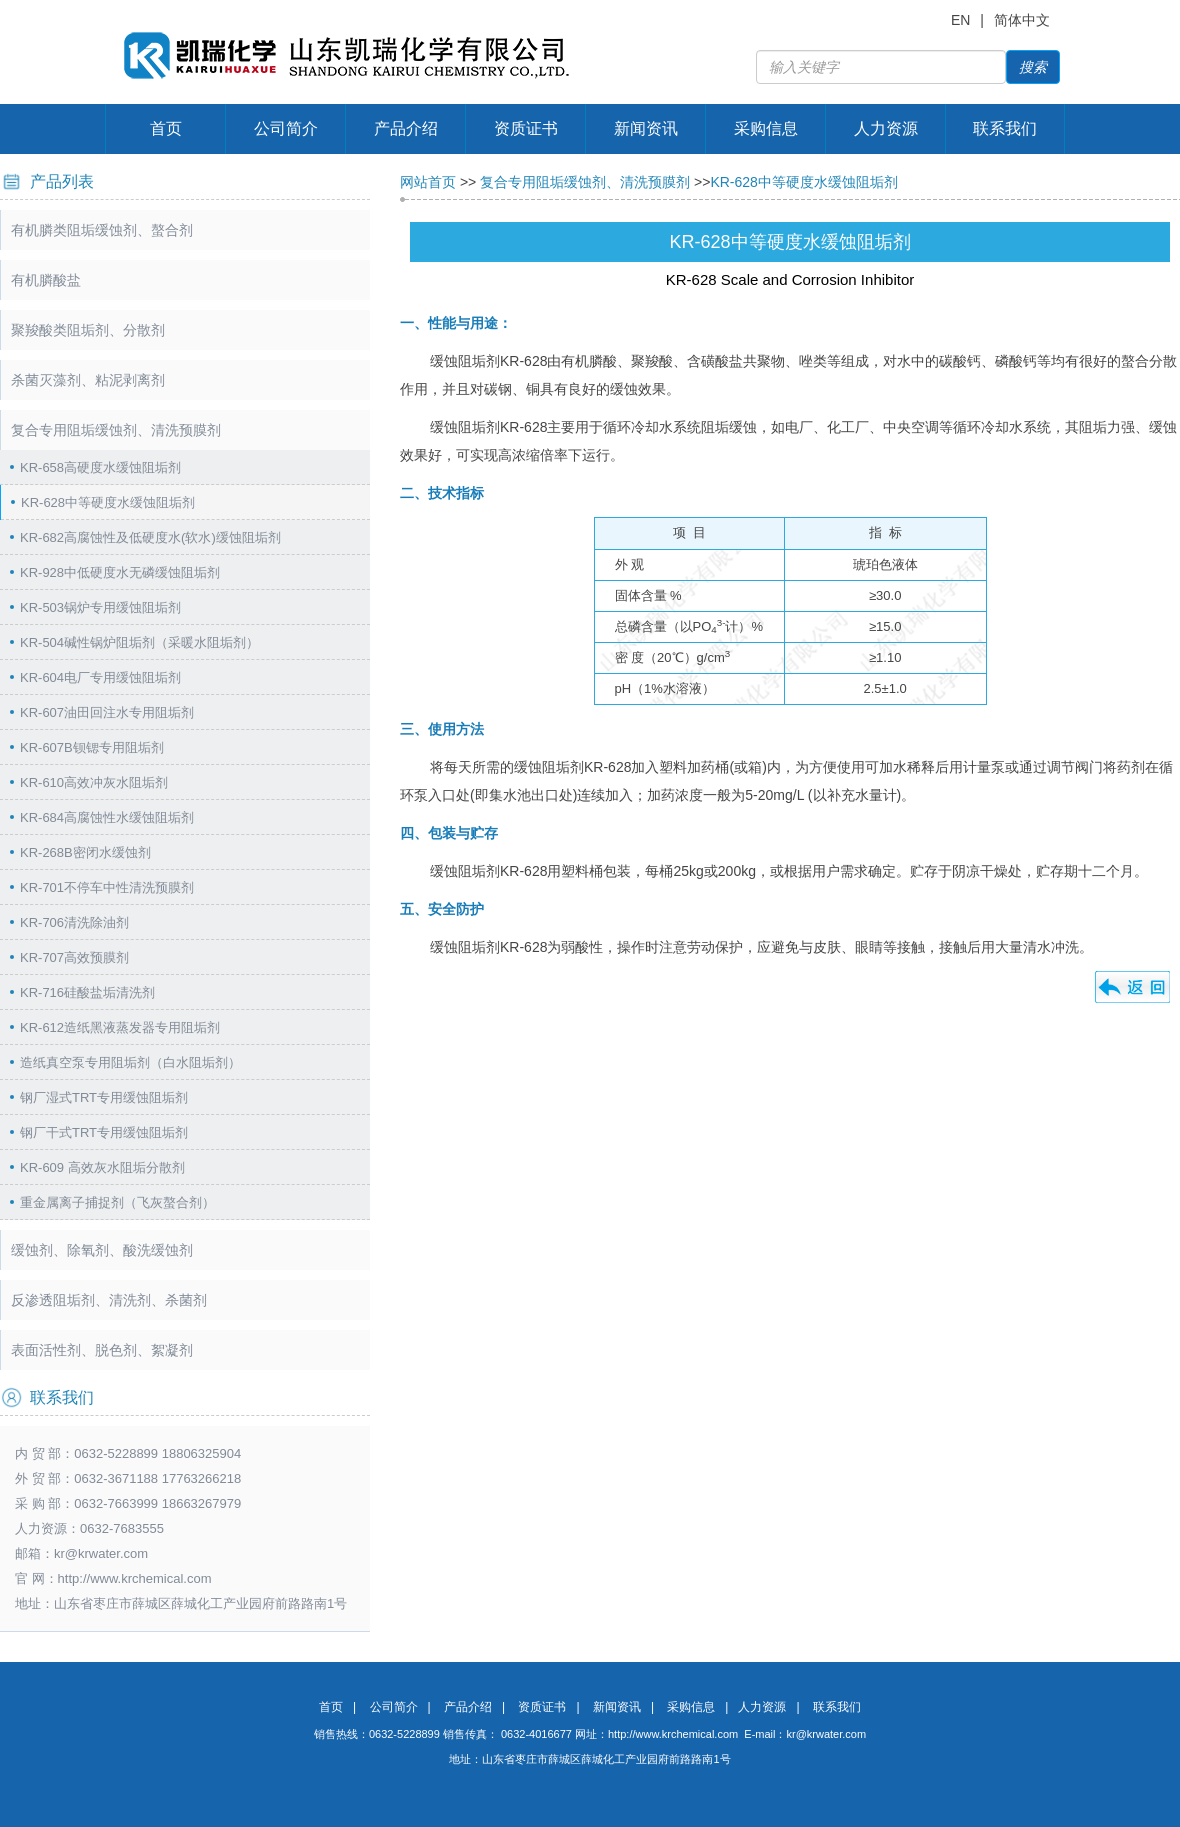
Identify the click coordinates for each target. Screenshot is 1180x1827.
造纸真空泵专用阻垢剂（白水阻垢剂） (130, 1062)
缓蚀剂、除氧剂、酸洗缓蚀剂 (102, 1250)
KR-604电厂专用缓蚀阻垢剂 (100, 677)
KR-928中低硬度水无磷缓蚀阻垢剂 (120, 572)
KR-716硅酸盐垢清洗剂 (87, 992)
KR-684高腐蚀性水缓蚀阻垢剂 (107, 817)
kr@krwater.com (101, 1553)
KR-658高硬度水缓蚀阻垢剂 (100, 467)
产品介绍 (406, 128)
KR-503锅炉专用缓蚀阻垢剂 (100, 607)
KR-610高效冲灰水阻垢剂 (94, 782)
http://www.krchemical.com (673, 1734)
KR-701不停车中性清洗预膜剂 (107, 887)
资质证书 (526, 128)
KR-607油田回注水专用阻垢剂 (107, 712)
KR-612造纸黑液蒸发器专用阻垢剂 (120, 1027)
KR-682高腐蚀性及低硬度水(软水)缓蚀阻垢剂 (150, 537)
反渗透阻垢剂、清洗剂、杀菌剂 (109, 1300)
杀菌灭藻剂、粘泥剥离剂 (88, 380)
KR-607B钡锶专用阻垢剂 (92, 747)
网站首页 (428, 182)
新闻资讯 (646, 128)
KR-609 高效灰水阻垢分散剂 (102, 1167)
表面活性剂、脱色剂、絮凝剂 (102, 1350)
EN (960, 20)
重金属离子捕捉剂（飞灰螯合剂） (117, 1202)
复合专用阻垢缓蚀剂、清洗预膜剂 (116, 430)
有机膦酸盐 (46, 280)
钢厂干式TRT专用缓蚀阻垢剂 (104, 1132)
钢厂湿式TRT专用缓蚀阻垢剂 (104, 1097)
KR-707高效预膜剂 (74, 957)
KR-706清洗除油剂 (74, 922)
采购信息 (766, 128)
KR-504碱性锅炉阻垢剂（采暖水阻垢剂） (139, 642)
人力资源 (886, 128)
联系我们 (1005, 128)
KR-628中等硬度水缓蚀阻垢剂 (108, 502)
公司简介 (286, 128)
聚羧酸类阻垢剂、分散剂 (88, 330)
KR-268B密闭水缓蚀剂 (85, 852)
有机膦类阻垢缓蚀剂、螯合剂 (102, 230)
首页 (166, 128)
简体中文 (1022, 20)
